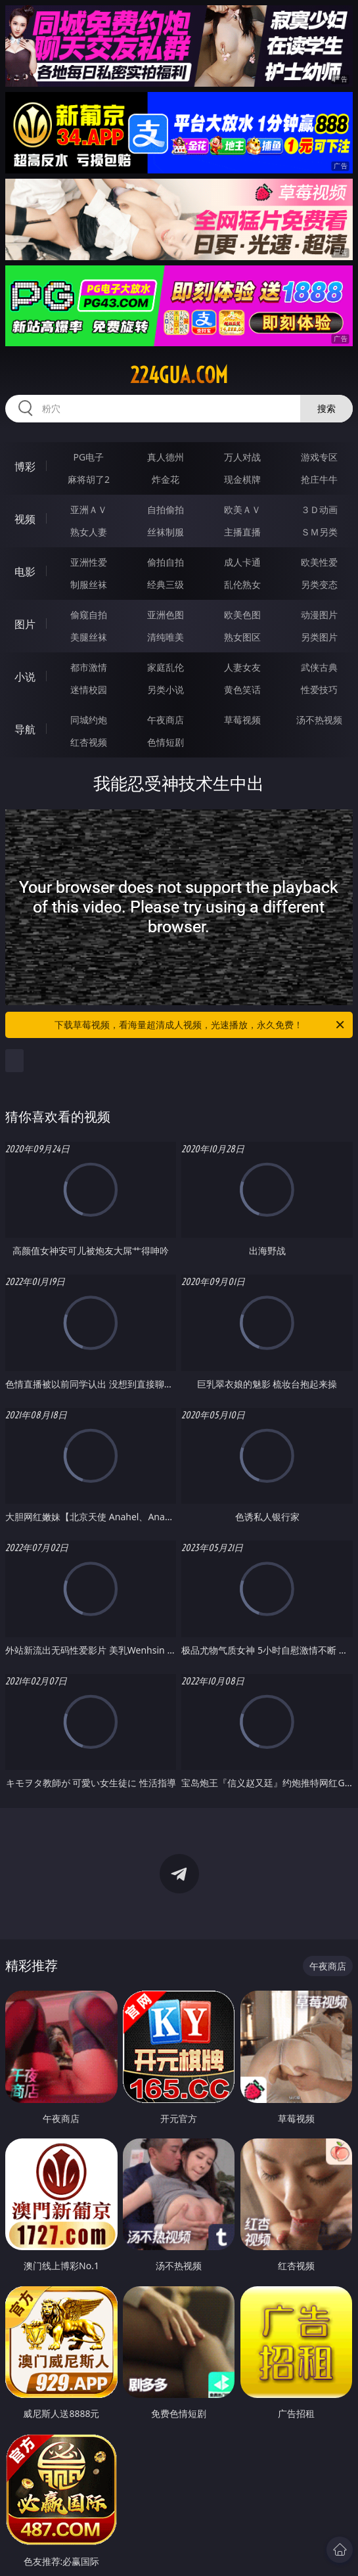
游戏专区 (319, 457)
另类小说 (165, 689)
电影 (24, 571)
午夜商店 (165, 719)
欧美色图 (242, 614)
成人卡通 (242, 562)
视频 (24, 519)
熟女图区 (242, 637)
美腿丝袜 (88, 637)
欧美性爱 (319, 562)
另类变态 (319, 584)
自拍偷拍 (165, 509)
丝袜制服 (165, 532)
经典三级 (165, 584)
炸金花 (165, 479)
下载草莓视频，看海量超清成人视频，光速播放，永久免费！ (200, 1025)
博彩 (24, 466)
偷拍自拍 (165, 562)
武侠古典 (319, 667)
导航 (24, 729)
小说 (24, 676)
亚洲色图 (165, 614)
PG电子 (89, 457)
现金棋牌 (242, 479)
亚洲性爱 (88, 562)
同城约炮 (88, 719)
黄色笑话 (242, 689)
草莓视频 (242, 719)
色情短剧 (165, 742)
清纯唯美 (165, 637)
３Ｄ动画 (319, 509)
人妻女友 (242, 667)
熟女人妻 (88, 532)
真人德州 (165, 457)
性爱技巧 (319, 689)
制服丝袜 (88, 584)
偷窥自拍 (88, 614)
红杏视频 (88, 742)
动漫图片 (319, 614)
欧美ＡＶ (242, 509)
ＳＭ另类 (319, 532)
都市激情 (88, 667)
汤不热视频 (319, 719)
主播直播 (242, 532)
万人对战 (242, 457)
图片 (24, 624)
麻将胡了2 (89, 479)
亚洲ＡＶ (88, 509)
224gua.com (179, 375)
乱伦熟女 (242, 584)
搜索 (326, 408)
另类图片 (319, 637)
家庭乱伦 (165, 667)
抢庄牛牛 (319, 479)
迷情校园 (88, 689)
